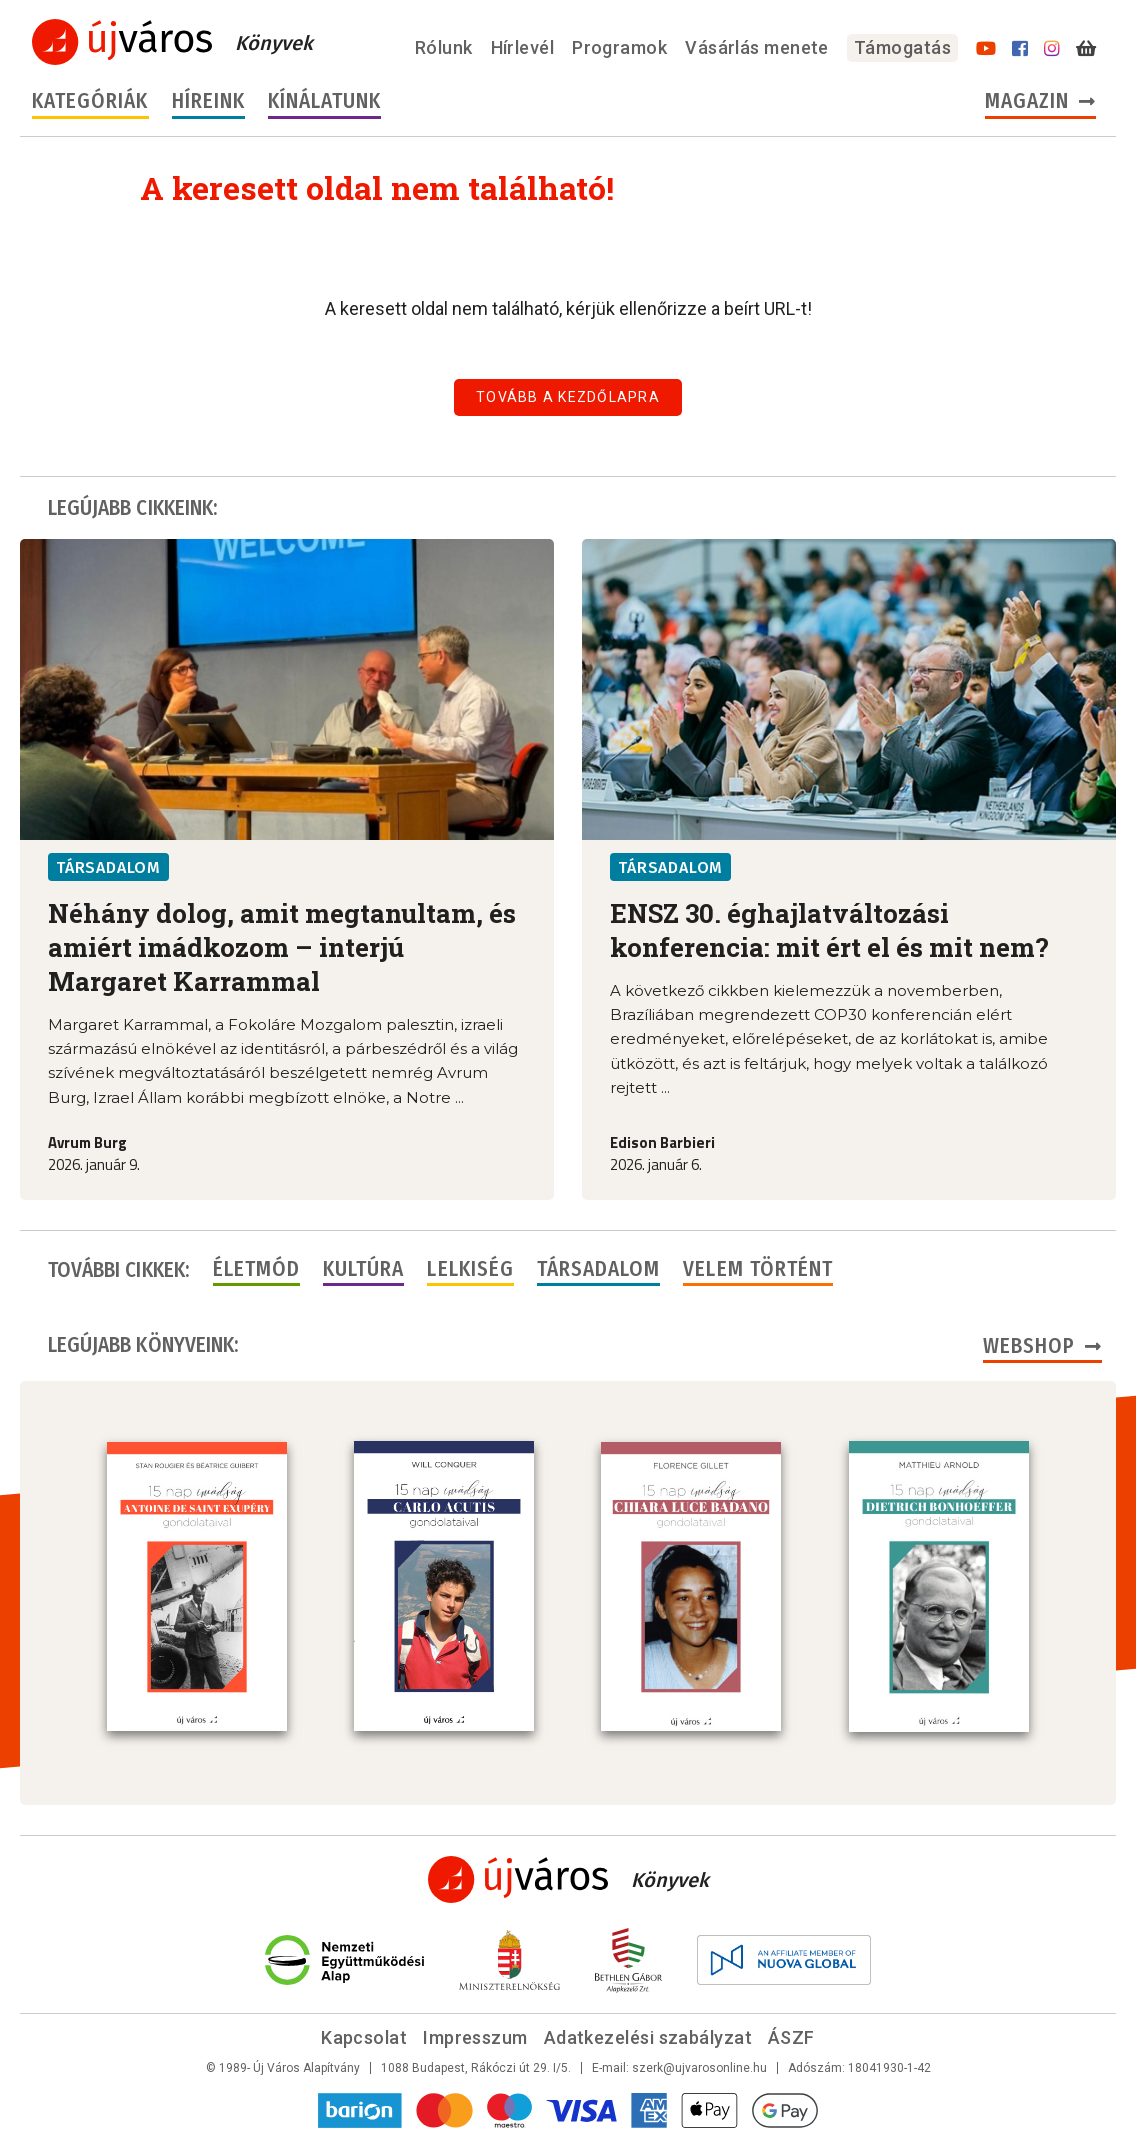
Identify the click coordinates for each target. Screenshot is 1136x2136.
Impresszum (475, 2035)
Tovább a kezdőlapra (568, 397)
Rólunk (444, 47)
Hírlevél (523, 47)
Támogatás (902, 47)
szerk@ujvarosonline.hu (699, 2066)
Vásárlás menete (757, 47)
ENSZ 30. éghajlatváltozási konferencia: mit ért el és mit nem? (829, 930)
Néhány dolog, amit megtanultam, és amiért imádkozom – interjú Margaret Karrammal (282, 947)
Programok (619, 47)
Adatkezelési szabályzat (648, 2035)
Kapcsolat (364, 2035)
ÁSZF (791, 2035)
